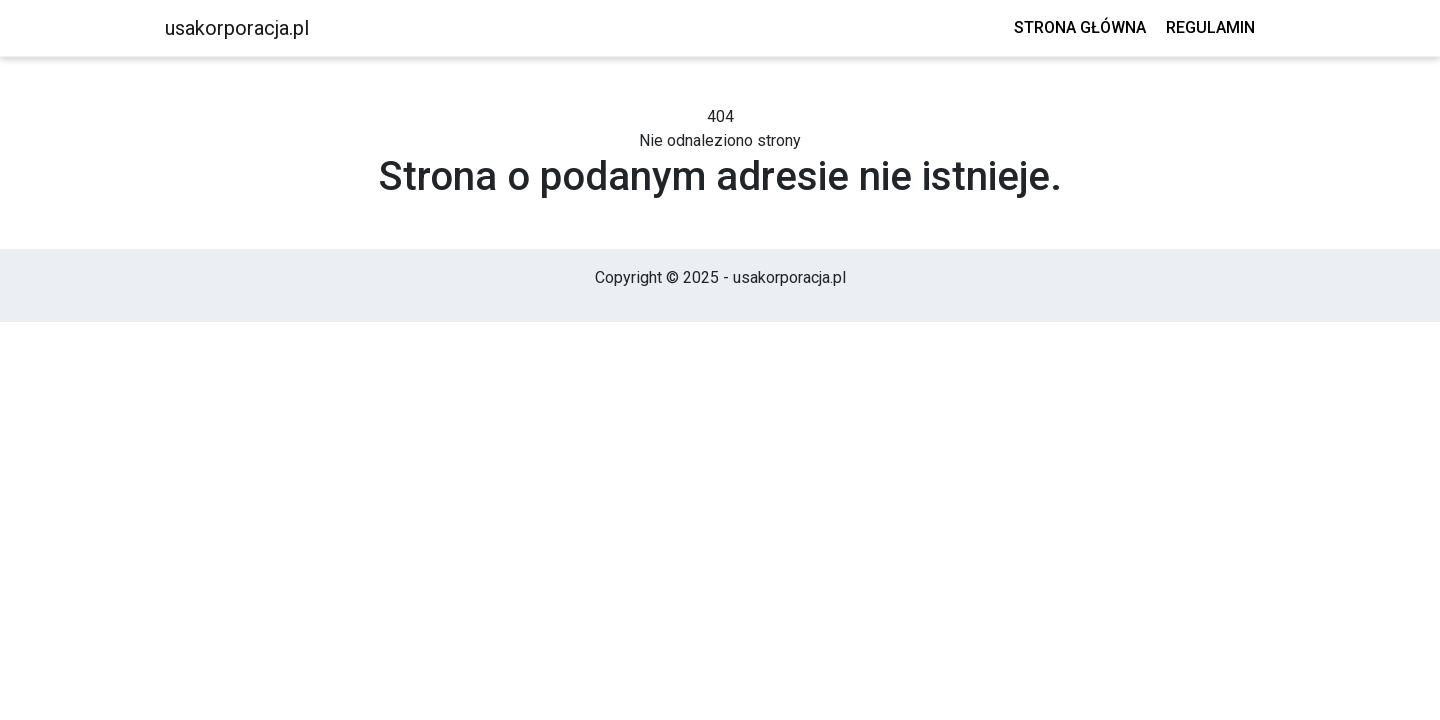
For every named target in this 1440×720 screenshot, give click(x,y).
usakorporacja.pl (237, 28)
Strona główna (1080, 27)
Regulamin (1210, 27)
